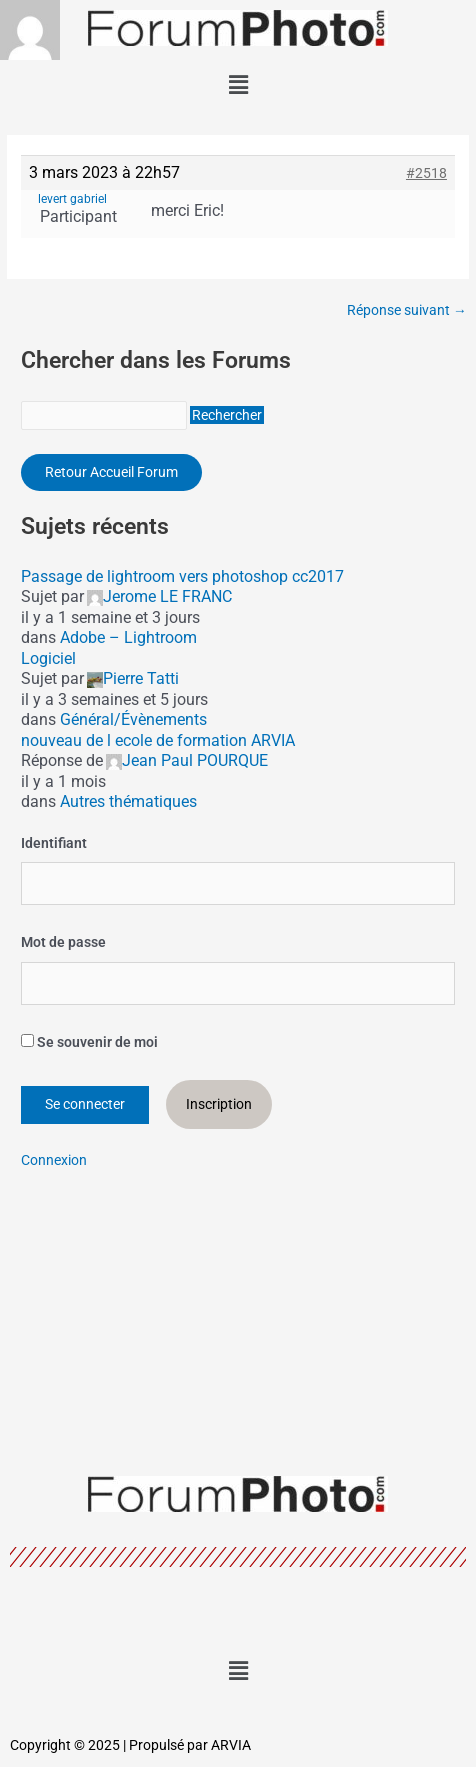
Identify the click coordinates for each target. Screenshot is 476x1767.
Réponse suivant (407, 311)
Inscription (219, 1104)
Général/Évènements (133, 719)
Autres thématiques (128, 801)
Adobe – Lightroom (128, 637)
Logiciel (48, 658)
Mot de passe (63, 942)
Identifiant (54, 843)
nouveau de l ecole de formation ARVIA (158, 740)
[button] (238, 85)
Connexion (54, 1160)
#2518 (426, 173)
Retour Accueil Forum (111, 472)
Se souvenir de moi (89, 1042)
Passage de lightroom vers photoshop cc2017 (182, 576)
